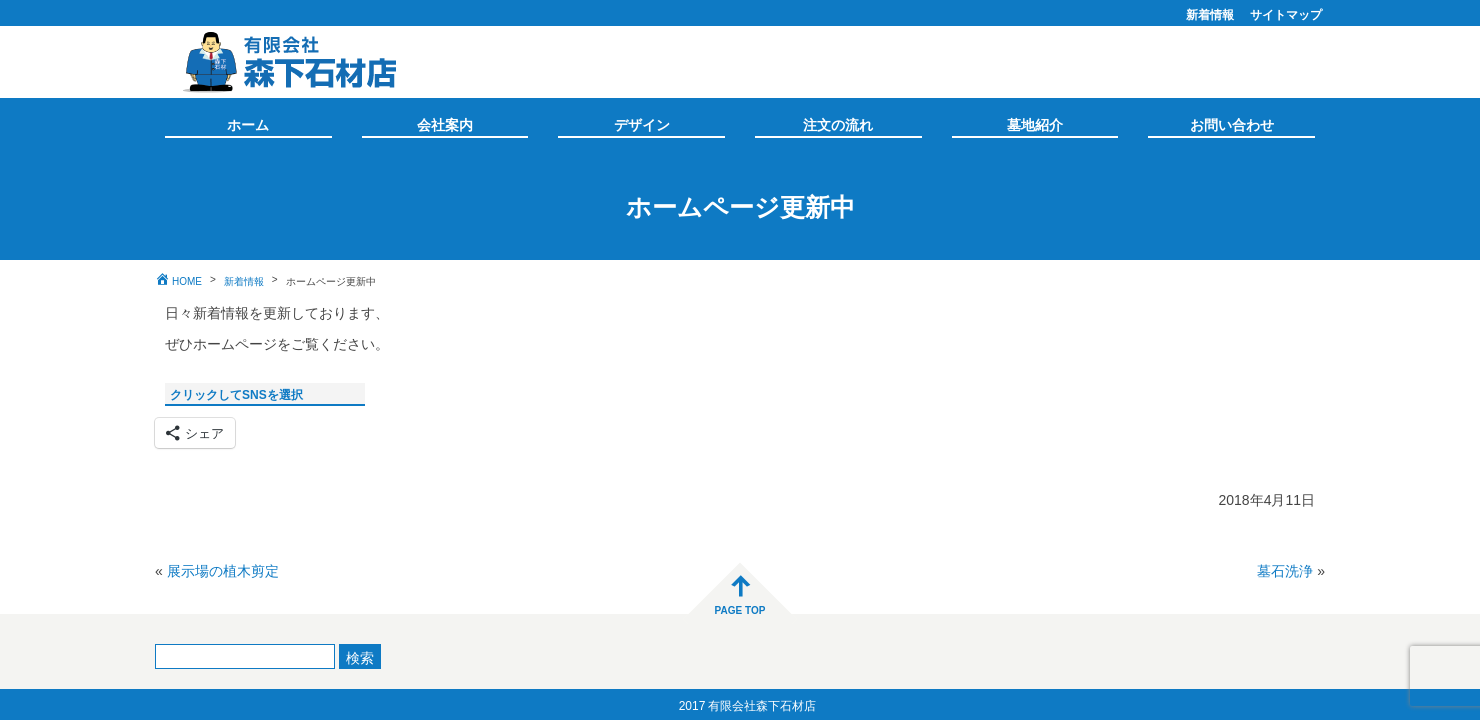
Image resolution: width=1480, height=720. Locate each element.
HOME (187, 280)
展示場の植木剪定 (223, 569)
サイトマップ (1286, 13)
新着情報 (1210, 13)
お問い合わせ (1232, 123)
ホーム (248, 123)
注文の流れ (838, 123)
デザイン (642, 123)
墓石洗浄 (1285, 569)
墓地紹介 (1035, 123)
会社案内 (445, 123)
